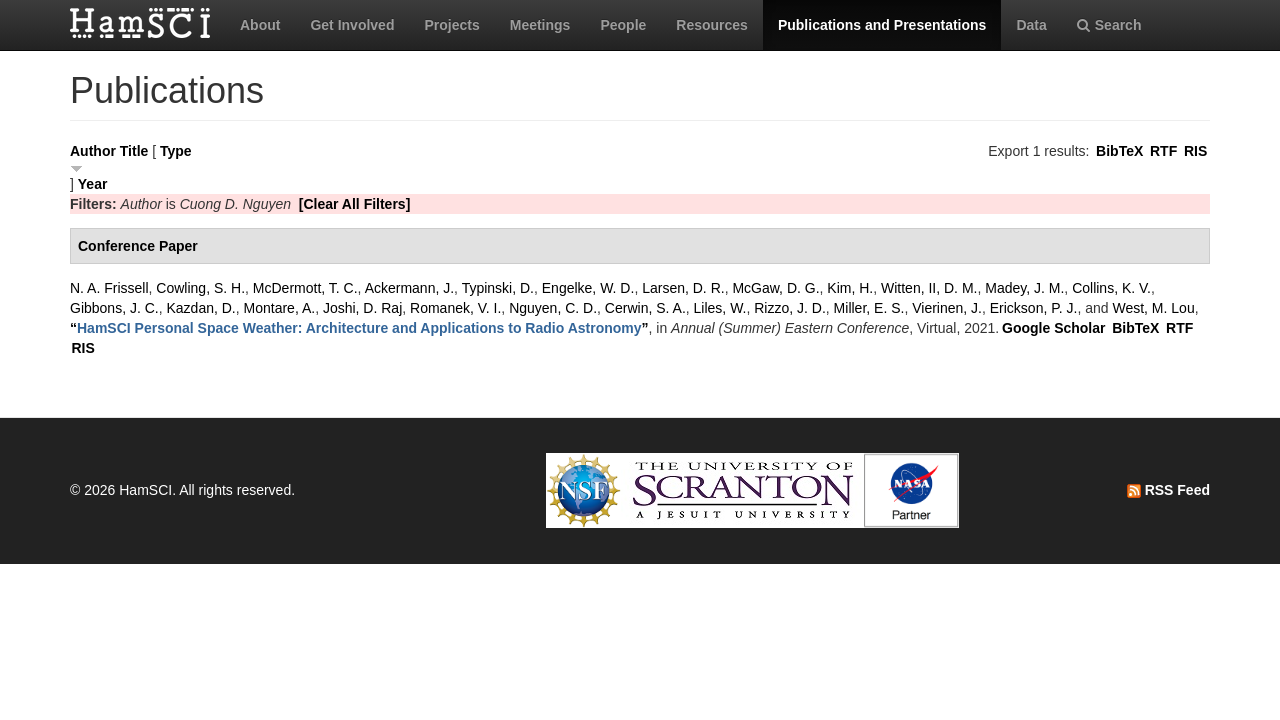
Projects (451, 25)
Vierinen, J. (947, 308)
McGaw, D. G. (775, 288)
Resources (712, 25)
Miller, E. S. (869, 308)
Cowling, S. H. (200, 288)
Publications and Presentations (882, 25)
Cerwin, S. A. (645, 308)
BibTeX (1119, 151)
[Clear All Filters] (355, 204)
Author (93, 151)
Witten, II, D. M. (929, 288)
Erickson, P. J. (1034, 308)
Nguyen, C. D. (553, 308)
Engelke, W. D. (588, 288)
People (623, 25)
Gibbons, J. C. (114, 308)
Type (176, 151)
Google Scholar (1053, 328)
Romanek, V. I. (455, 308)
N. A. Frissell (109, 288)
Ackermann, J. (409, 288)
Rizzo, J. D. (790, 308)
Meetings (540, 25)
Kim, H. (850, 288)
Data (1031, 25)
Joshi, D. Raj (362, 308)
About (260, 25)
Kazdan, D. (200, 308)
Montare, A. (280, 308)
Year (93, 184)
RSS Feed (1168, 490)
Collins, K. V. (1111, 288)
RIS (1195, 151)
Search (1109, 25)
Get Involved (352, 25)
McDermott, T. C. (305, 288)
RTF (1163, 151)
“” (359, 328)
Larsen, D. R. (683, 288)
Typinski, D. (498, 288)
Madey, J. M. (1024, 288)
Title (134, 151)
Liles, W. (720, 308)
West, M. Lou (1153, 308)
